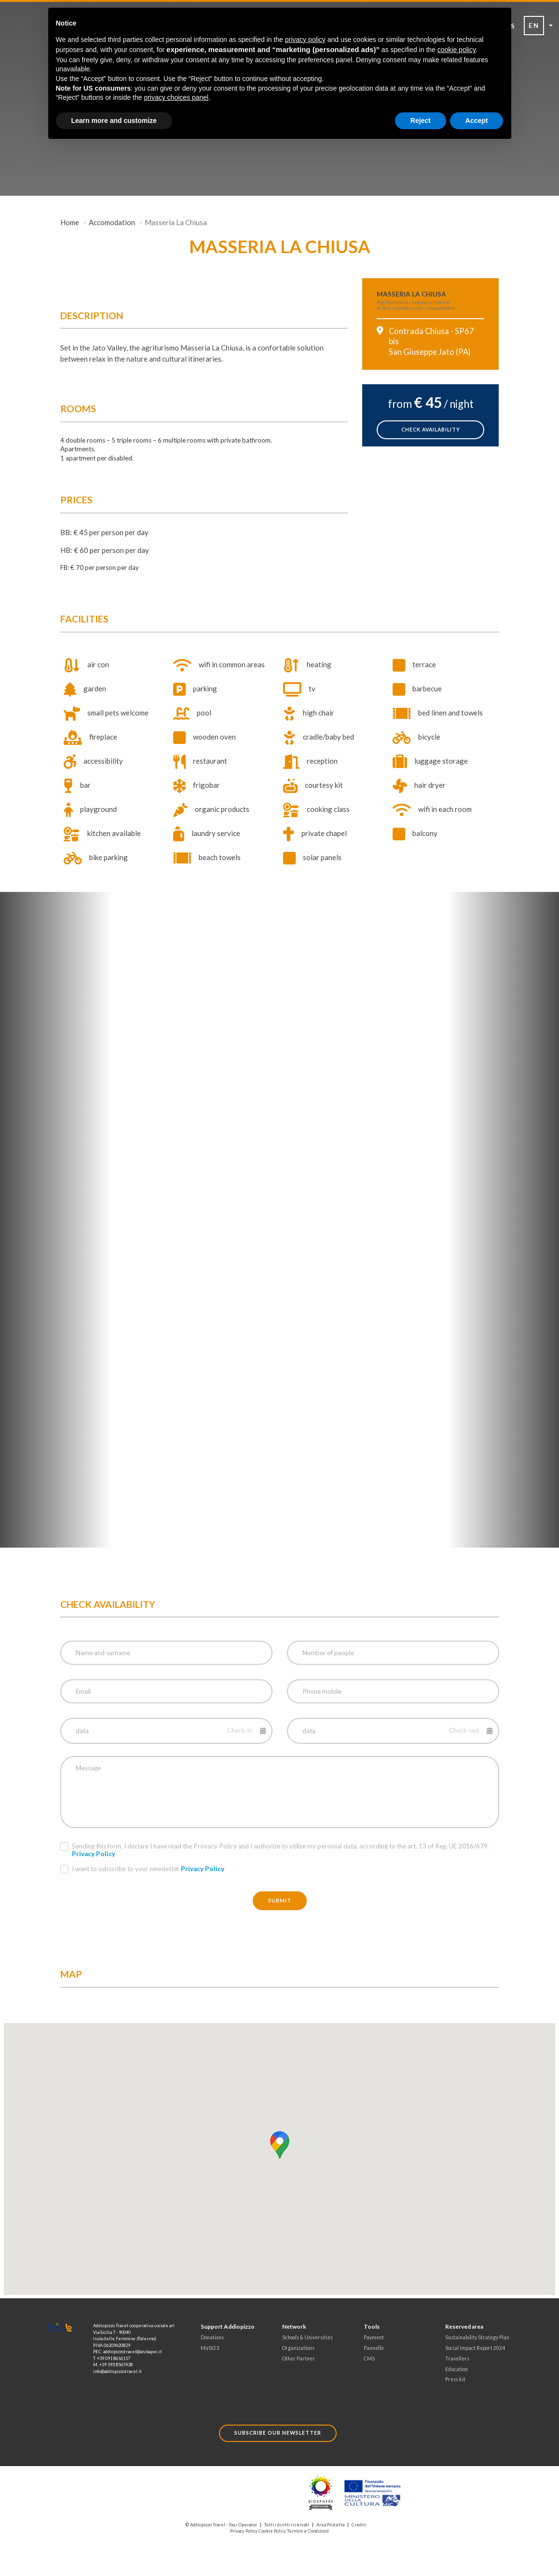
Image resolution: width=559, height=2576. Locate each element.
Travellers (457, 2358)
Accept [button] (476, 120)
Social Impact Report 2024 (475, 2348)
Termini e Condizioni (308, 2531)
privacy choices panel (176, 97)
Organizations (298, 2348)
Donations (212, 2337)
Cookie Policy (272, 2531)
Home (69, 222)
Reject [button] (420, 120)
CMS (369, 2358)
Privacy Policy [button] (93, 1854)
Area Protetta (330, 2524)
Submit (279, 1900)
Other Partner (298, 2358)
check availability (430, 429)
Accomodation (112, 222)
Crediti (359, 2524)
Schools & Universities (307, 2337)
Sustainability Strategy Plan (477, 2337)
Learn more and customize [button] (114, 120)
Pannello (373, 2348)
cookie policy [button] (456, 50)
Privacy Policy (244, 2531)
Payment (374, 2337)
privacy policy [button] (305, 39)
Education (456, 2369)
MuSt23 (210, 2348)
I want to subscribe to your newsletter (142, 1869)
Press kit (455, 2379)
